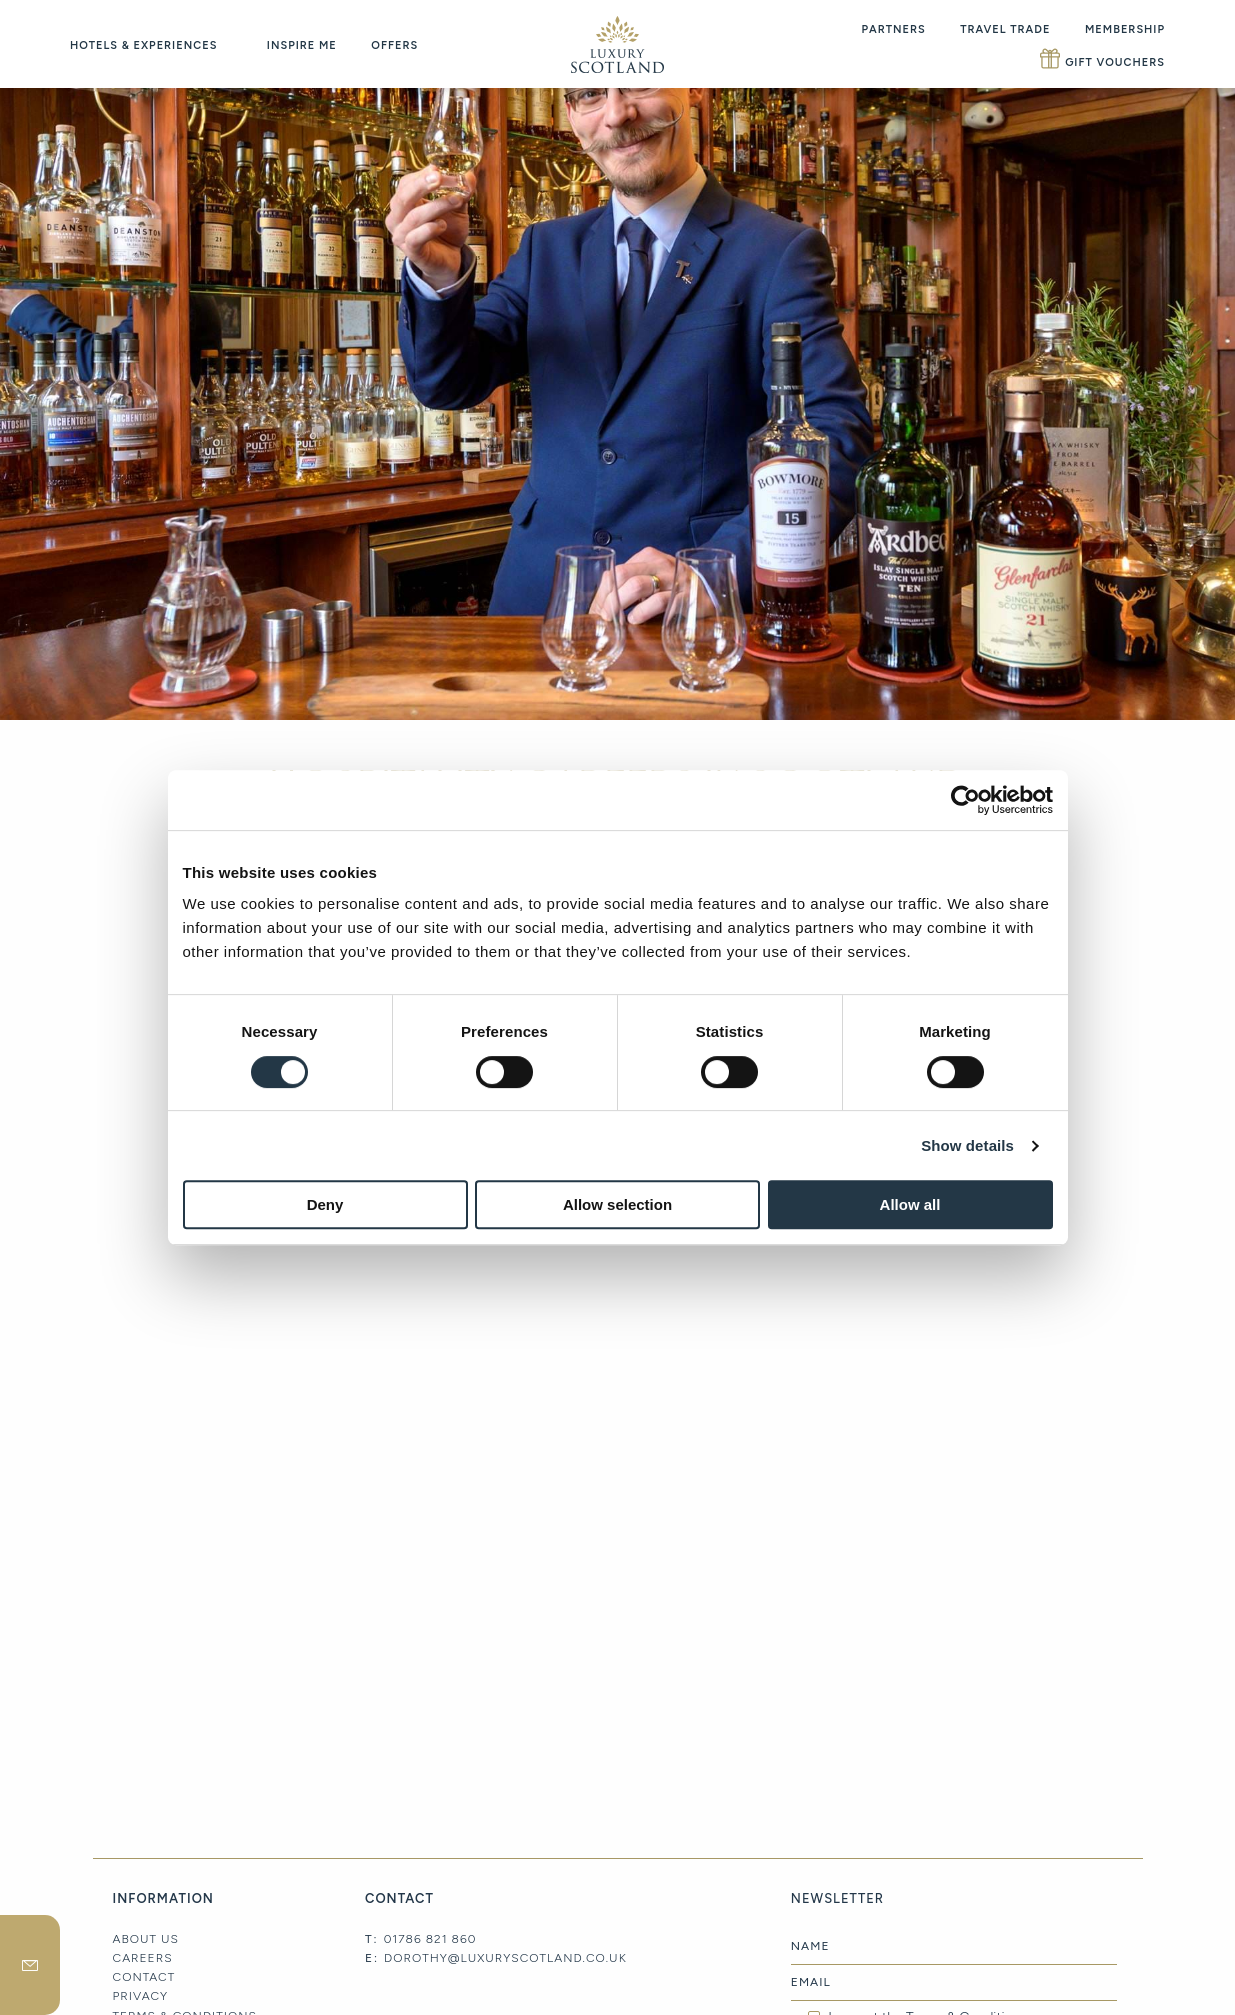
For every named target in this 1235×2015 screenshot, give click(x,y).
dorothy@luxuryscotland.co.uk (505, 1958)
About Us (146, 1939)
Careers (143, 1958)
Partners (894, 29)
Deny (325, 1204)
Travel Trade (1005, 29)
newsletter (30, 1965)
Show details (967, 1145)
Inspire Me (302, 45)
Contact (144, 1977)
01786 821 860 (430, 1939)
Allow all (910, 1204)
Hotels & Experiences (143, 45)
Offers (394, 45)
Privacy (141, 1996)
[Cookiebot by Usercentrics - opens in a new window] (965, 800)
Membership (1125, 29)
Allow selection (617, 1204)
